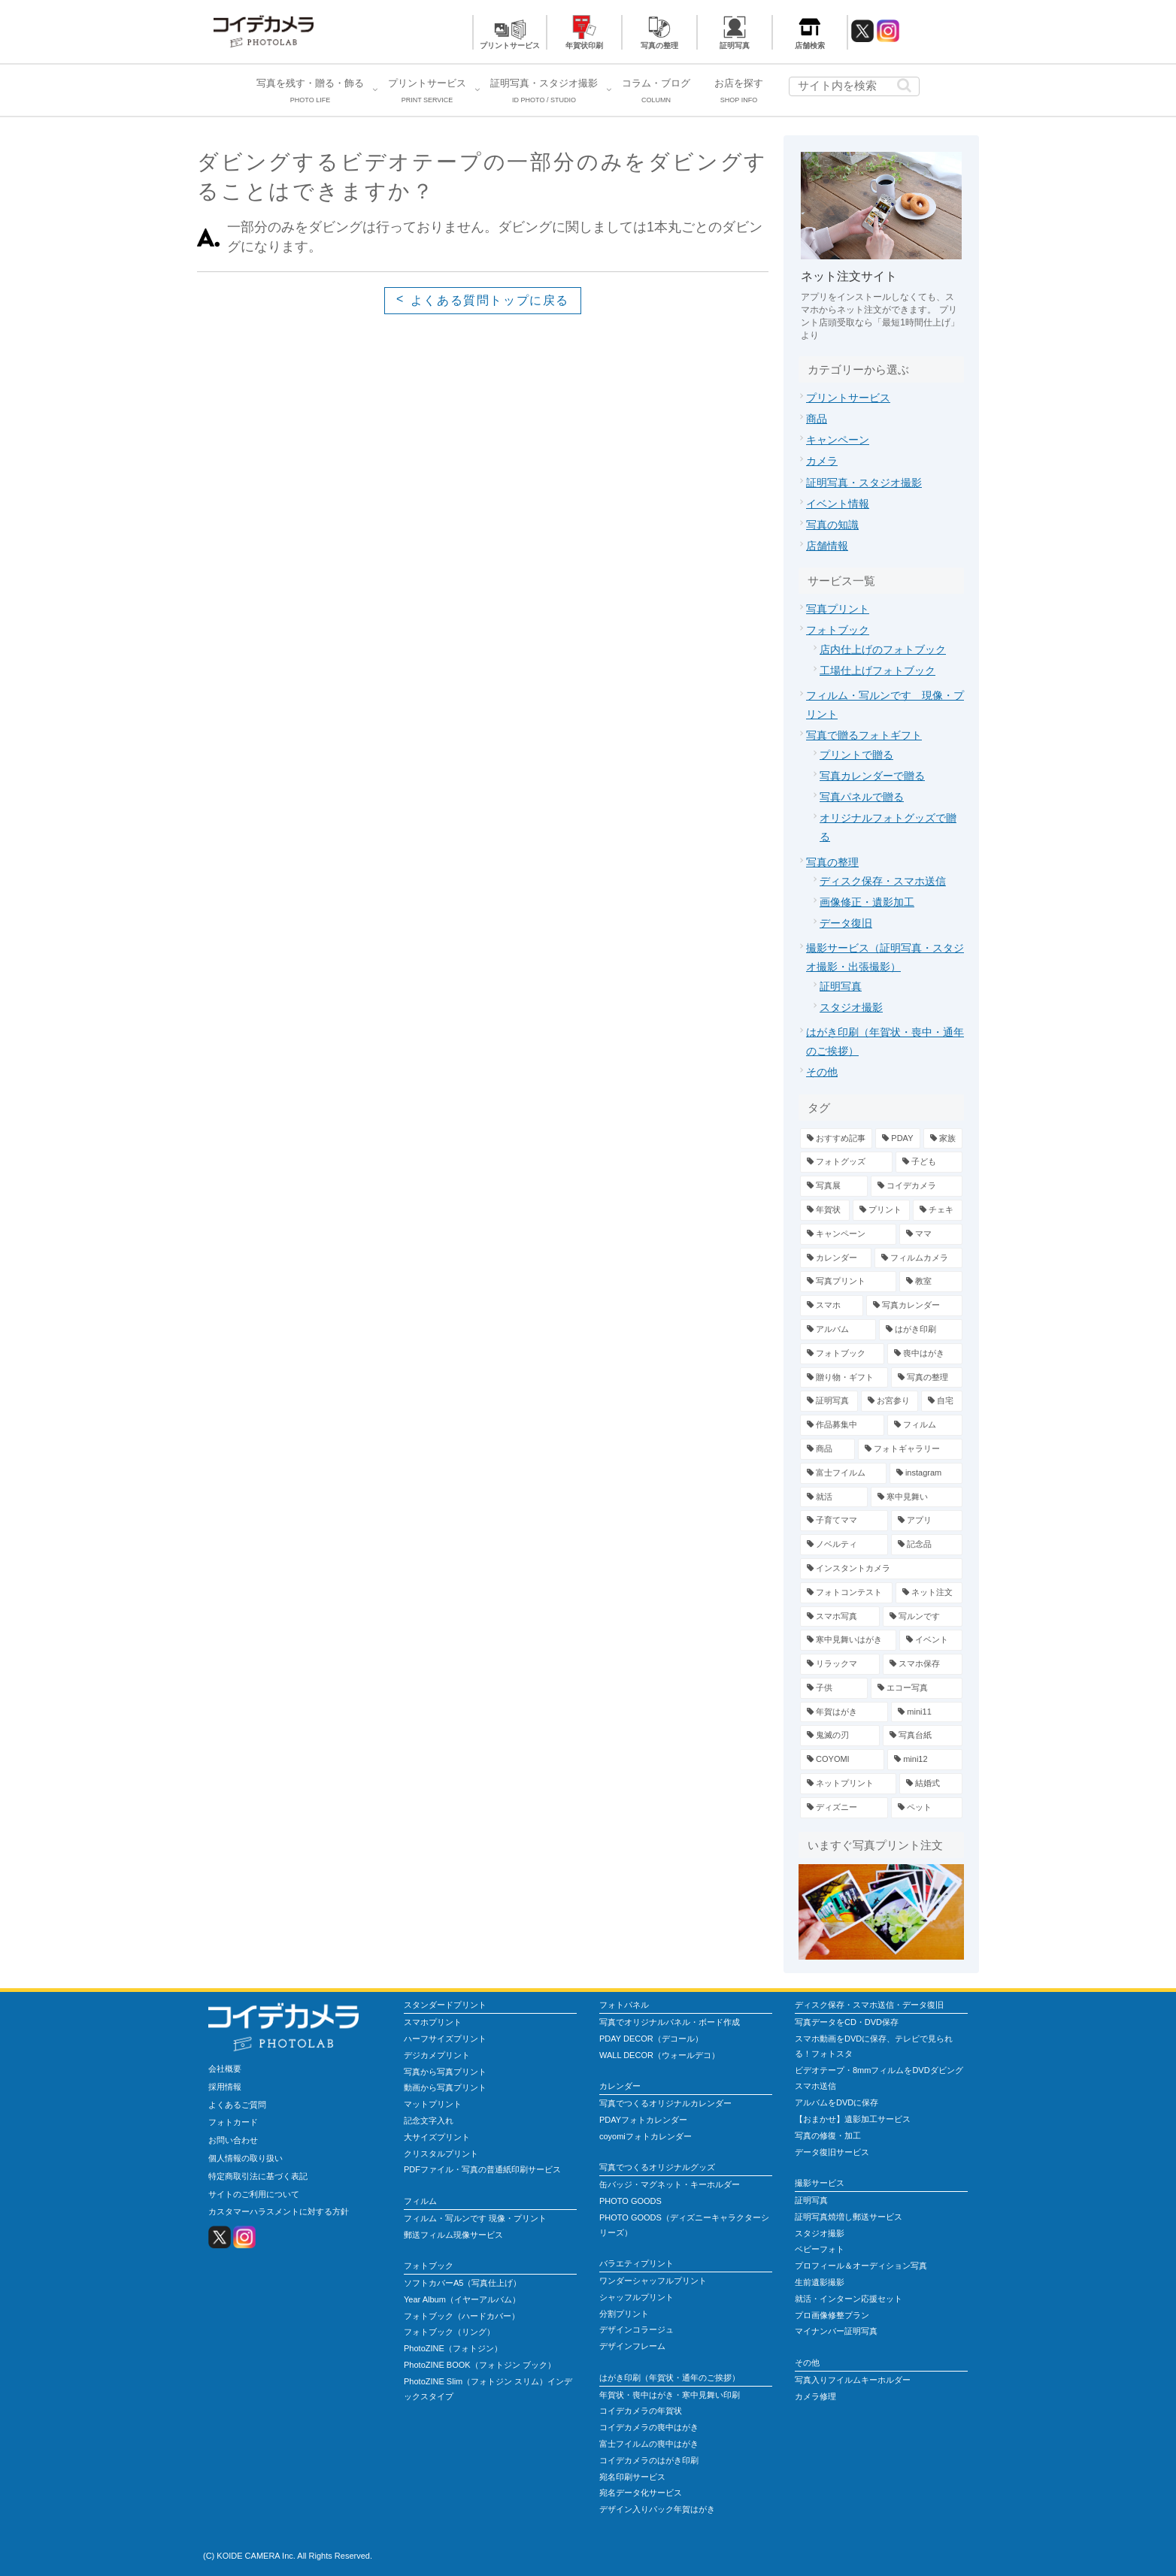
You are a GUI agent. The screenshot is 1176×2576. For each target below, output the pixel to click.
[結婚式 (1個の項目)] (930, 1783)
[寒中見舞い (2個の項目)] (917, 1497)
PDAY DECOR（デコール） (651, 2038)
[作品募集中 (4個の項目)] (842, 1425)
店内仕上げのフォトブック (883, 649)
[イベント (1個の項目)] (930, 1640)
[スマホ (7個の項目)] (831, 1305)
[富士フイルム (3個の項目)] (843, 1473)
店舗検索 (810, 45)
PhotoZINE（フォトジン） (453, 2348)
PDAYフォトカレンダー (643, 2119)
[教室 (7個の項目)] (930, 1281)
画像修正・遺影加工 (867, 902)
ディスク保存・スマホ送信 (883, 881)
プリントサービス (510, 45)
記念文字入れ (428, 2120)
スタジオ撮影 (851, 1007)
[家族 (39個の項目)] (942, 1138)
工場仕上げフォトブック (877, 670)
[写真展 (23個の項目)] (834, 1186)
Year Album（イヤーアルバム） (462, 2299)
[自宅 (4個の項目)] (941, 1401)
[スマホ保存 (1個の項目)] (922, 1664)
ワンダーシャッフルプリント (653, 2280)
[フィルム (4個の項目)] (925, 1425)
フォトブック (837, 630)
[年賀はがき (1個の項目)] (844, 1712)
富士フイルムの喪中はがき (649, 2443)
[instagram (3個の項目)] (926, 1473)
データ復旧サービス (832, 2152)
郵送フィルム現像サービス (453, 2234)
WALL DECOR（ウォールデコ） (659, 2055)
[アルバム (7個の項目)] (838, 1329)
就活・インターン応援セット (848, 2298)
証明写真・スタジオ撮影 (864, 483)
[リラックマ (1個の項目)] (840, 1664)
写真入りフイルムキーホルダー (853, 2379)
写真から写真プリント (445, 2071)
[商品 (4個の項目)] (827, 1449)
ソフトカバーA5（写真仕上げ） (462, 2282)
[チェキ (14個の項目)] (937, 1210)
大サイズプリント (437, 2137)
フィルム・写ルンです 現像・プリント (475, 2218)
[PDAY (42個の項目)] (897, 1138)
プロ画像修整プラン (832, 2315)
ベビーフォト (819, 2249)
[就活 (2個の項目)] (834, 1497)
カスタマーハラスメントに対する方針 (278, 2211)
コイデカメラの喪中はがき (649, 2427)
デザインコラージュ (636, 2329)
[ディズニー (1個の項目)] (844, 1807)
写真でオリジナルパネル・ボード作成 (669, 2022)
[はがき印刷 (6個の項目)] (921, 1329)
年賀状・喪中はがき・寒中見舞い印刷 (669, 2394)
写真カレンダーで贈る (872, 776)
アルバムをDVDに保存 (836, 2102)
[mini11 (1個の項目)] (926, 1712)
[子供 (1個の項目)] (834, 1688)
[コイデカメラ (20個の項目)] (917, 1186)
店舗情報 (827, 546)
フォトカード (233, 2121)
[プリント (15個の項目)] (882, 1210)
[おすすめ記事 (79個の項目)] (836, 1138)
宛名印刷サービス (632, 2476)
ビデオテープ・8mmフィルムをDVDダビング (879, 2070)
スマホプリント (433, 2022)
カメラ (822, 461)
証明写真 (735, 45)
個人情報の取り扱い (245, 2158)
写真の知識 (832, 525)
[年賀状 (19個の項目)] (825, 1210)
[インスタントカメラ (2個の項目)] (881, 1568)
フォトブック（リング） (449, 2331)
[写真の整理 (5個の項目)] (926, 1377)
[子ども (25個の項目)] (929, 1162)
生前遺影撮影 (819, 2282)
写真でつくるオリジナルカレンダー (665, 2103)
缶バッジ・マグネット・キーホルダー (669, 2184)
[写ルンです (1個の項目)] (922, 1616)
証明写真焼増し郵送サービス (848, 2216)
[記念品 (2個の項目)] (926, 1544)
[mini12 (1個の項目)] (924, 1759)
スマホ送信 (815, 2085)
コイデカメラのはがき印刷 (649, 2460)
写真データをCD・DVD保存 (847, 2022)
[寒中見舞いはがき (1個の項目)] (848, 1640)
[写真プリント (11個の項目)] (848, 1281)
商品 (816, 419)
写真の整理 (659, 45)
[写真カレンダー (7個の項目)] (914, 1305)
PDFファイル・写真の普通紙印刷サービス (482, 2169)
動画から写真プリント (445, 2087)
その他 (822, 1072)
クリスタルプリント (441, 2153)
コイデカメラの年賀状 (640, 2410)
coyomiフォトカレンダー (645, 2136)
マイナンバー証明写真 (836, 2330)
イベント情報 (837, 504)
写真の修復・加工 (828, 2135)
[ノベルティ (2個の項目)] (844, 1544)
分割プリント (624, 2313)
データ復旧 (846, 923)
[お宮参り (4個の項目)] (890, 1401)
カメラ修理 (815, 2396)
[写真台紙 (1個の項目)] (922, 1735)
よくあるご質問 (237, 2104)
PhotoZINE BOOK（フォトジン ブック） (480, 2364)
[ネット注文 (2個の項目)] (929, 1592)
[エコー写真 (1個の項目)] (917, 1688)
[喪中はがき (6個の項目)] (925, 1353)
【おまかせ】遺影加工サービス (853, 2118)
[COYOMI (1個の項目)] (842, 1759)
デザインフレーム (632, 2345)
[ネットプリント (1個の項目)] (848, 1783)
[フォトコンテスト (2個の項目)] (846, 1592)
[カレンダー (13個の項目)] (835, 1258)
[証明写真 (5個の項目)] (829, 1401)
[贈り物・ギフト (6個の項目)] (844, 1377)
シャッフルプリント (636, 2297)
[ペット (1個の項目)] (926, 1807)
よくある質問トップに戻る (490, 300)
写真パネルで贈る (862, 797)
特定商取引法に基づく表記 (258, 2176)
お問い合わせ (233, 2140)
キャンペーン (837, 440)
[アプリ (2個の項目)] (926, 1520)
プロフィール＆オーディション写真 (861, 2265)
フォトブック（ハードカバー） (462, 2315)
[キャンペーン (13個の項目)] (848, 1234)
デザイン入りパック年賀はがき (657, 2509)
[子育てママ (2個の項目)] (844, 1520)
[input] (854, 86)
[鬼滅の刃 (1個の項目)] (840, 1735)
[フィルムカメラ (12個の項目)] (918, 1258)
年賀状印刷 (584, 45)
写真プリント (837, 609)
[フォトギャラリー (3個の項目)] (910, 1449)
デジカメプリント (437, 2055)
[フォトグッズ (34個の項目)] (846, 1162)
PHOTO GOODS (630, 2200)
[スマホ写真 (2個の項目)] (840, 1616)
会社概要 (224, 2068)
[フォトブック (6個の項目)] (842, 1353)
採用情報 (224, 2086)
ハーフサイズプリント (445, 2038)
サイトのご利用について (253, 2194)
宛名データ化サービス (640, 2492)
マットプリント (433, 2103)
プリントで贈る (856, 755)
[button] (904, 85)
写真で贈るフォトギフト (864, 735)
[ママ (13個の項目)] (930, 1234)
